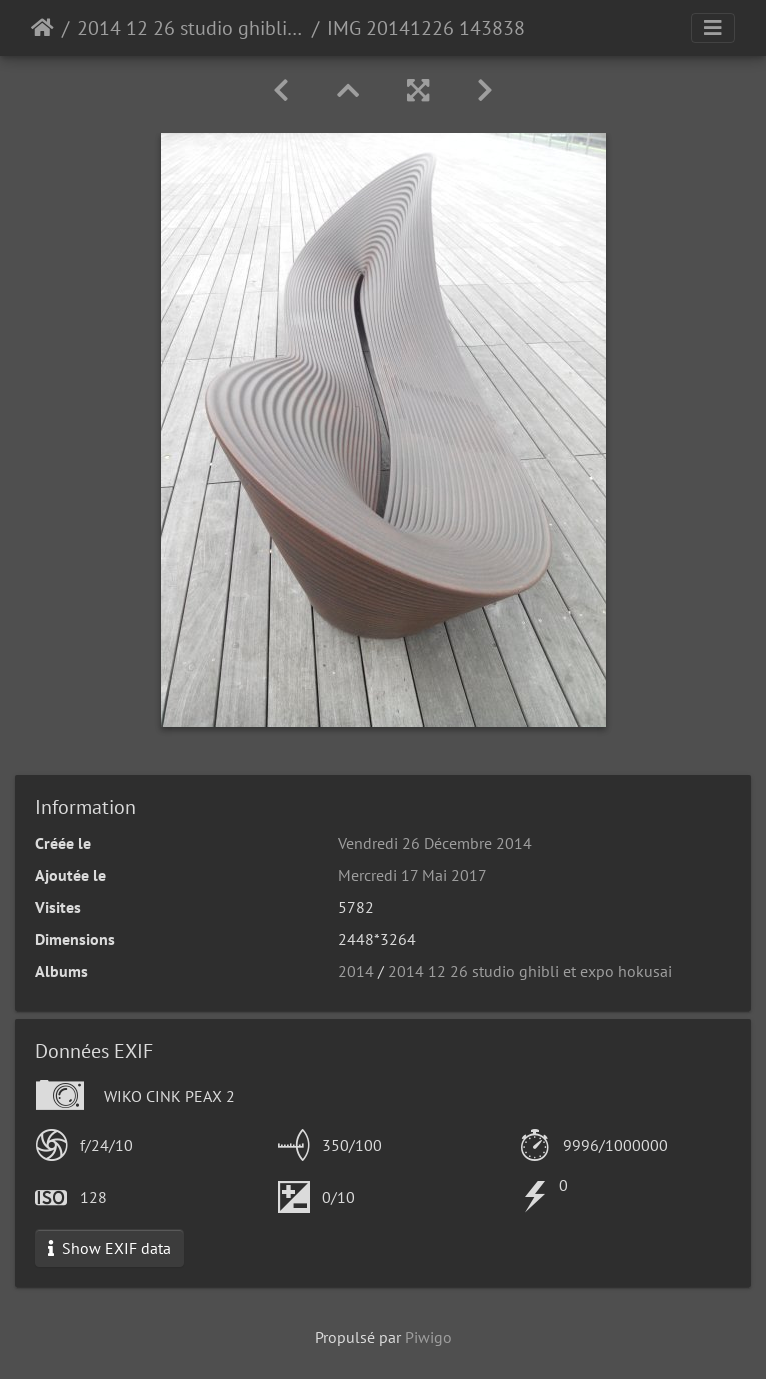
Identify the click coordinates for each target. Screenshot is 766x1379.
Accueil (42, 28)
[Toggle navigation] (713, 28)
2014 (356, 971)
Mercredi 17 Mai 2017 (412, 875)
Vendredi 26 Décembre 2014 (435, 843)
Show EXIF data (109, 1248)
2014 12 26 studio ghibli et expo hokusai (190, 28)
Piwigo (428, 1337)
